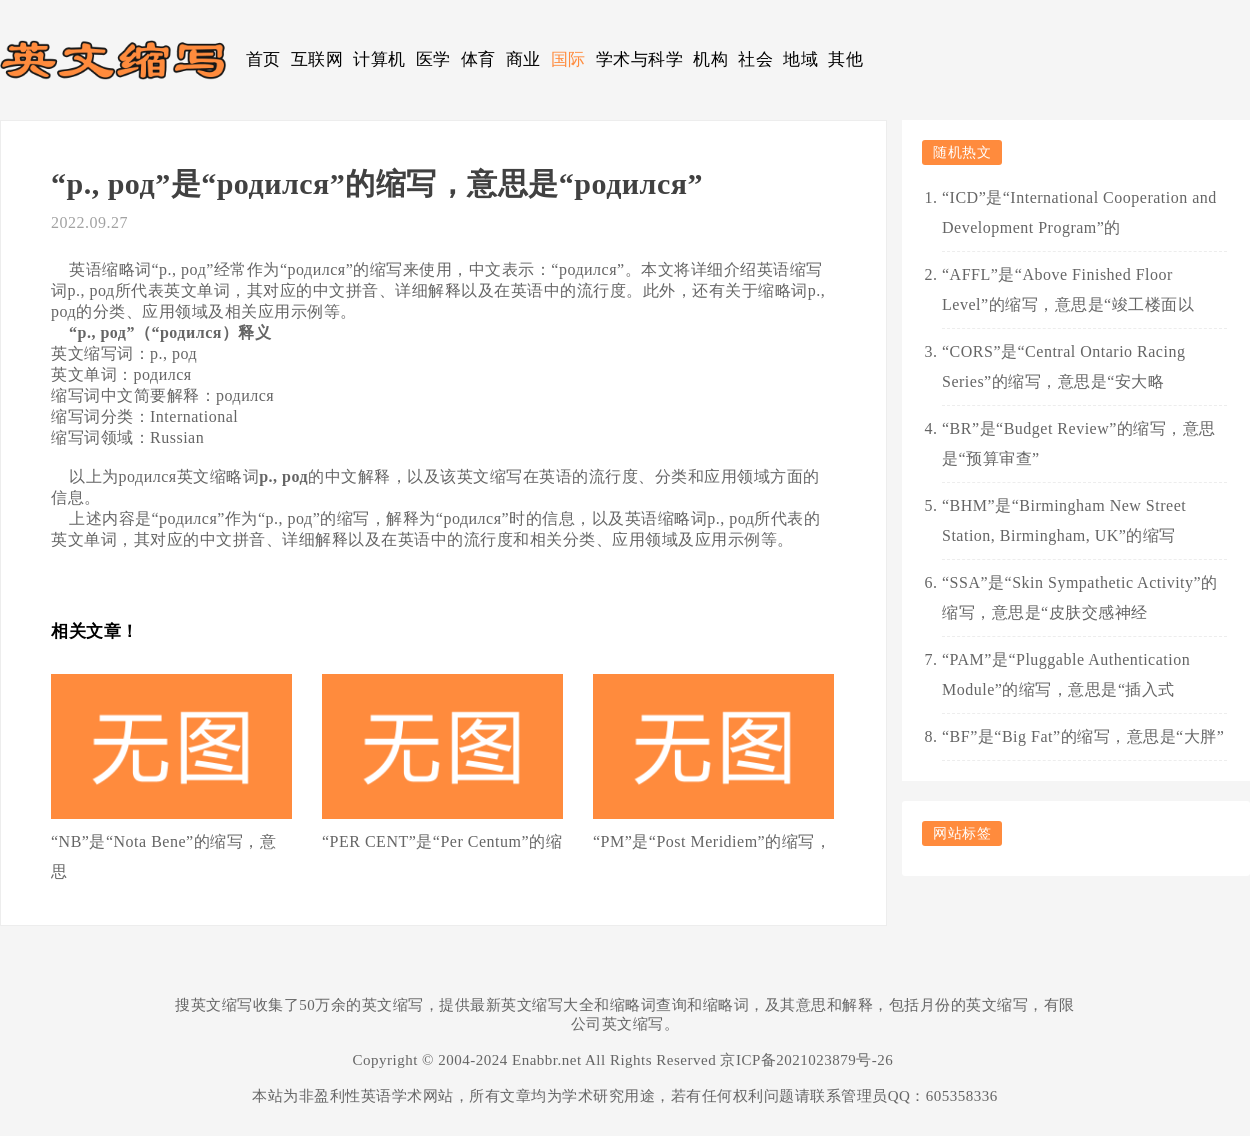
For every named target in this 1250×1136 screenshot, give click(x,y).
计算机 (379, 59)
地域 (800, 59)
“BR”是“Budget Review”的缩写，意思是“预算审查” (1079, 443)
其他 (845, 59)
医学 (433, 59)
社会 (755, 59)
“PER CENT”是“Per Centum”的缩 (442, 841)
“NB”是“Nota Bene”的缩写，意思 (163, 856)
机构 (710, 59)
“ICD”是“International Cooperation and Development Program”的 (1079, 212)
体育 (478, 59)
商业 (523, 59)
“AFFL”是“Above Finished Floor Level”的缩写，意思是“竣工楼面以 (1068, 289)
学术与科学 (640, 59)
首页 (263, 59)
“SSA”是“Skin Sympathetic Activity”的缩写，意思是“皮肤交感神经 (1080, 597)
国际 (568, 59)
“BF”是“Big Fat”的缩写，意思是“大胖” (1083, 736)
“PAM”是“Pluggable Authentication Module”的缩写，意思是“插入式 (1066, 674)
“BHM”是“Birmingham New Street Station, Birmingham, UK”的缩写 (1064, 520)
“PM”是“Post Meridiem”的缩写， (712, 841)
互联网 (317, 59)
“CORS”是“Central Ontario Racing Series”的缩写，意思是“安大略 (1063, 366)
